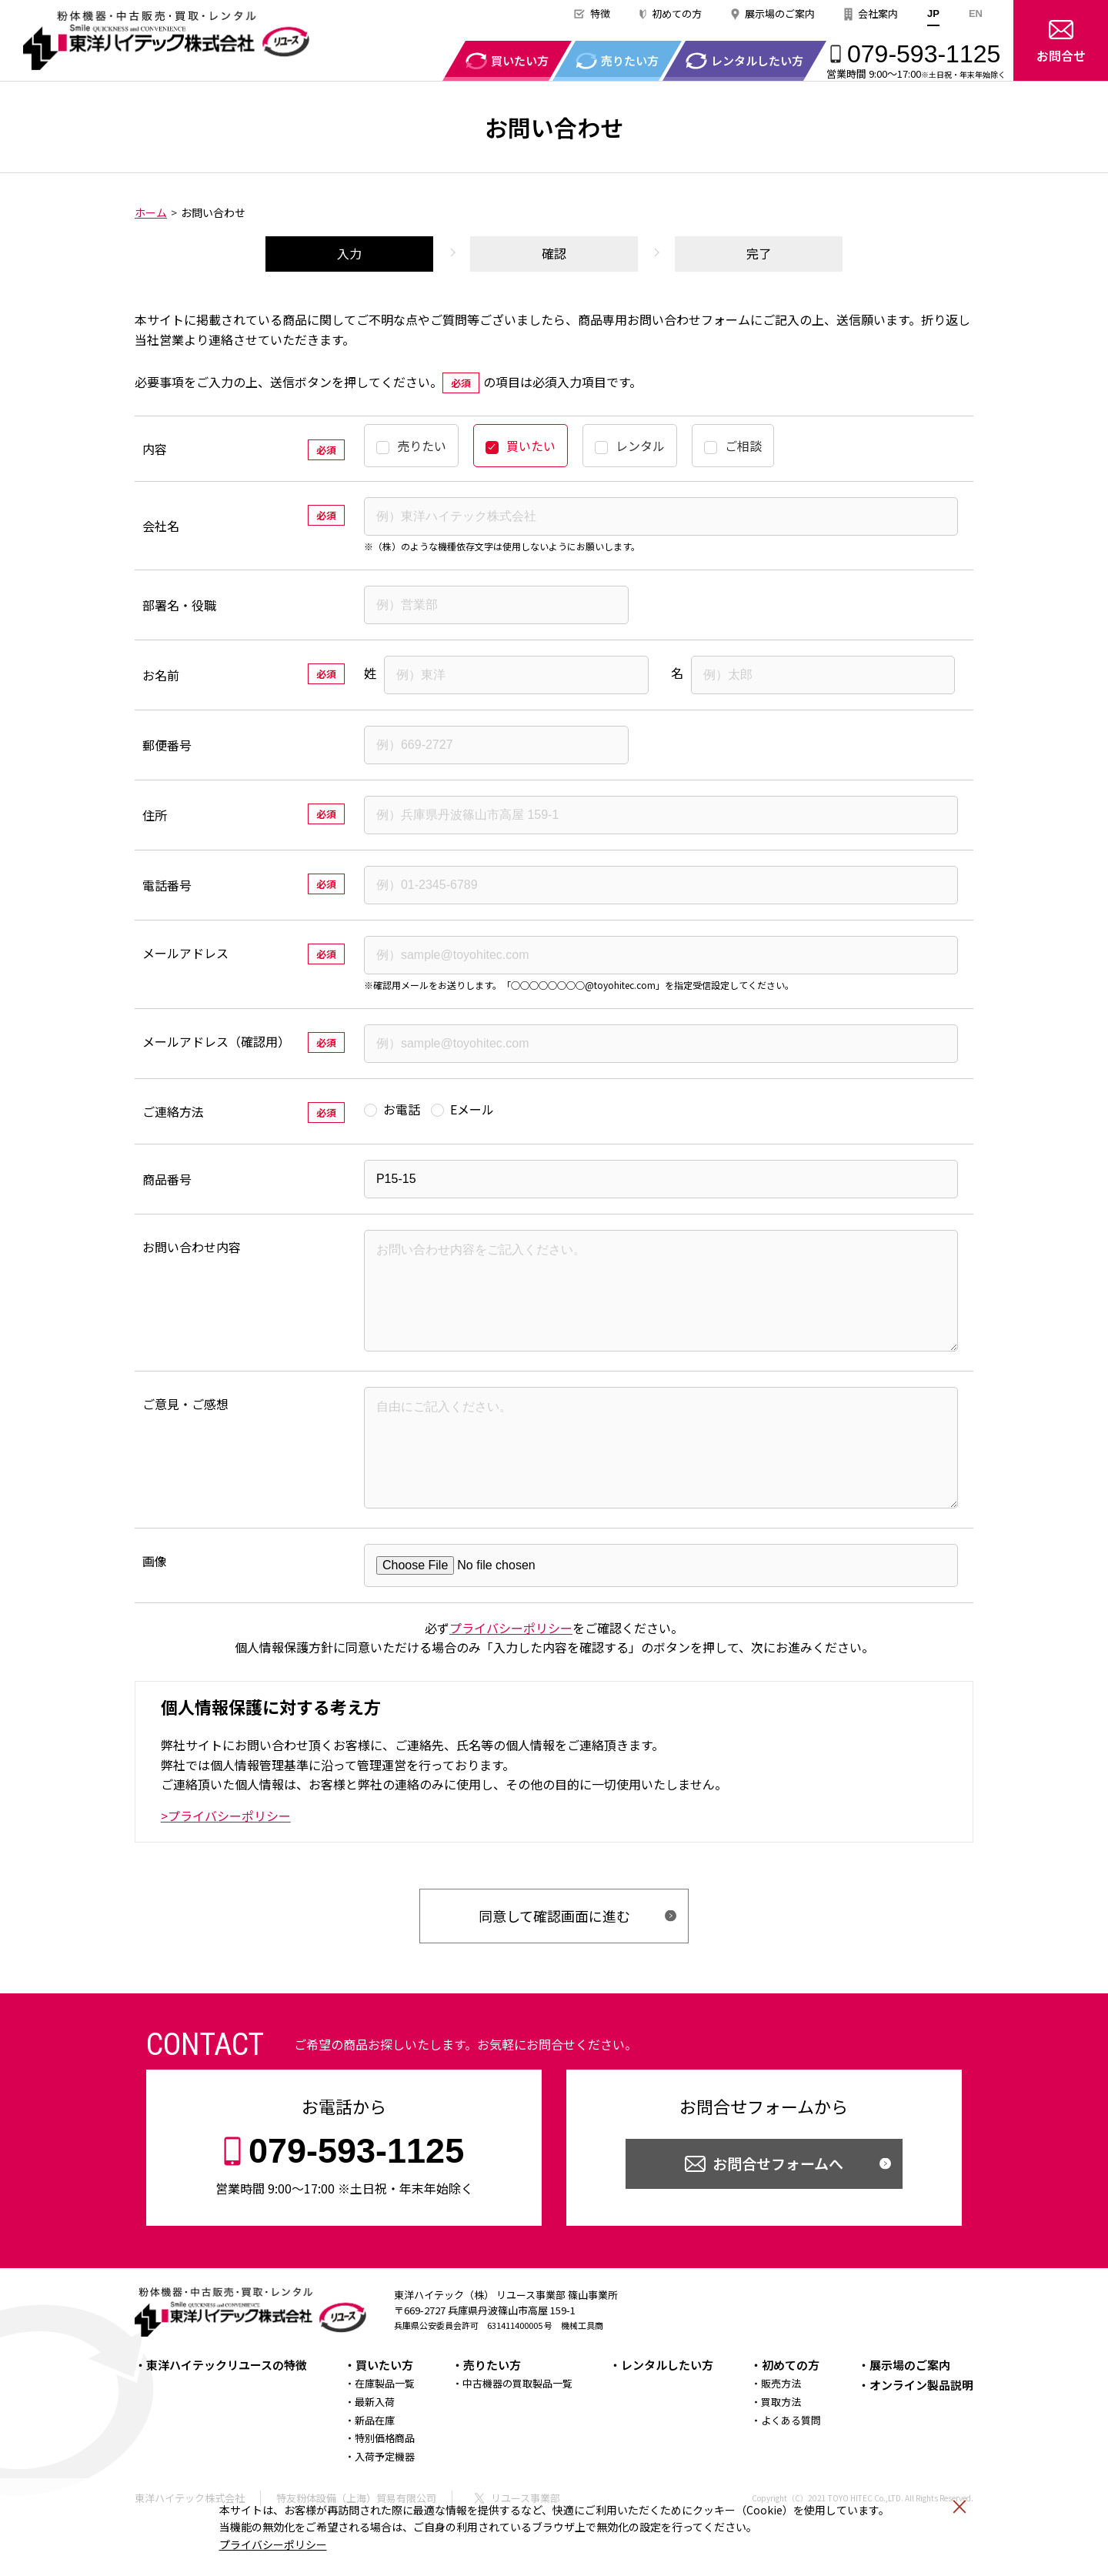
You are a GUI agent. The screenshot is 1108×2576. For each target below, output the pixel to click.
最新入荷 (375, 2444)
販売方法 (781, 2426)
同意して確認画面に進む (554, 1959)
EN (976, 13)
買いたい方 (384, 2408)
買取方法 (781, 2444)
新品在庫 (375, 2463)
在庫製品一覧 (385, 2426)
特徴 (600, 13)
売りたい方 (492, 2408)
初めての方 (677, 13)
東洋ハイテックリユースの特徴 (226, 2408)
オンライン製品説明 (921, 2428)
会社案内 (878, 13)
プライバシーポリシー (273, 2544)
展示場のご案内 (780, 13)
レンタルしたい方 (667, 2408)
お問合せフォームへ (778, 2206)
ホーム (151, 212)
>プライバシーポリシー (226, 1858)
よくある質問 (791, 2463)
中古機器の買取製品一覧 (517, 2426)
